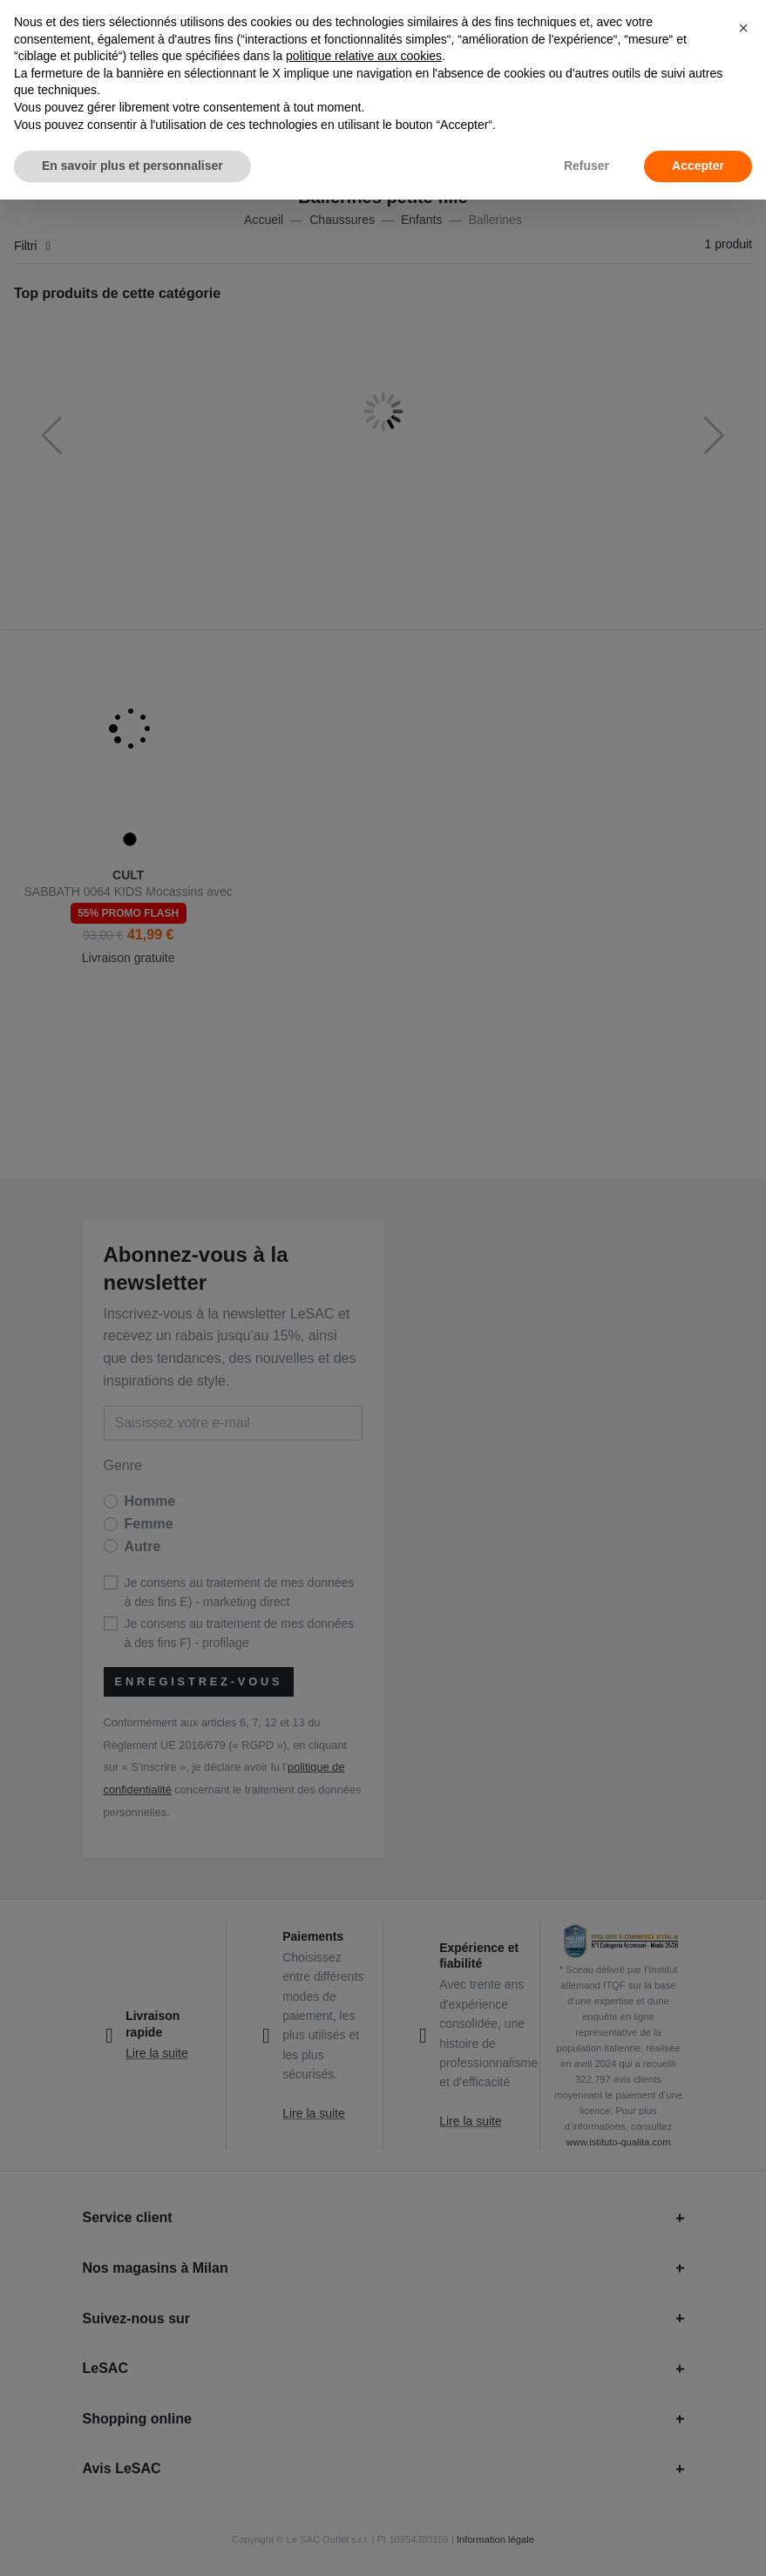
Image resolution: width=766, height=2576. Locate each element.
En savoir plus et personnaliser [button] (132, 166)
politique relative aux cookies (364, 56)
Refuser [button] (586, 166)
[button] (743, 28)
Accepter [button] (698, 166)
